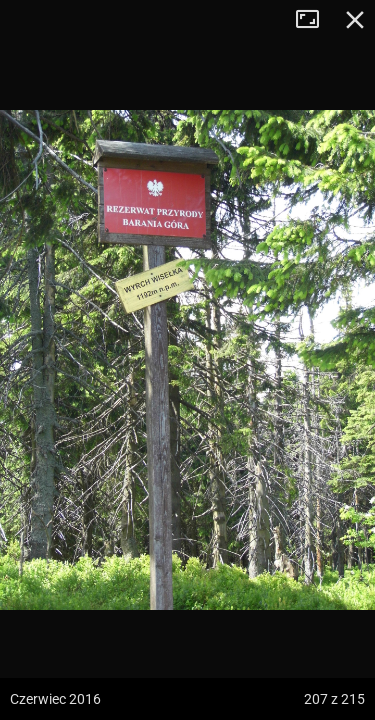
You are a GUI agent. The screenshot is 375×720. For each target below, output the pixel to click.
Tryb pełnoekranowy (315, 20)
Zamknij (355, 20)
